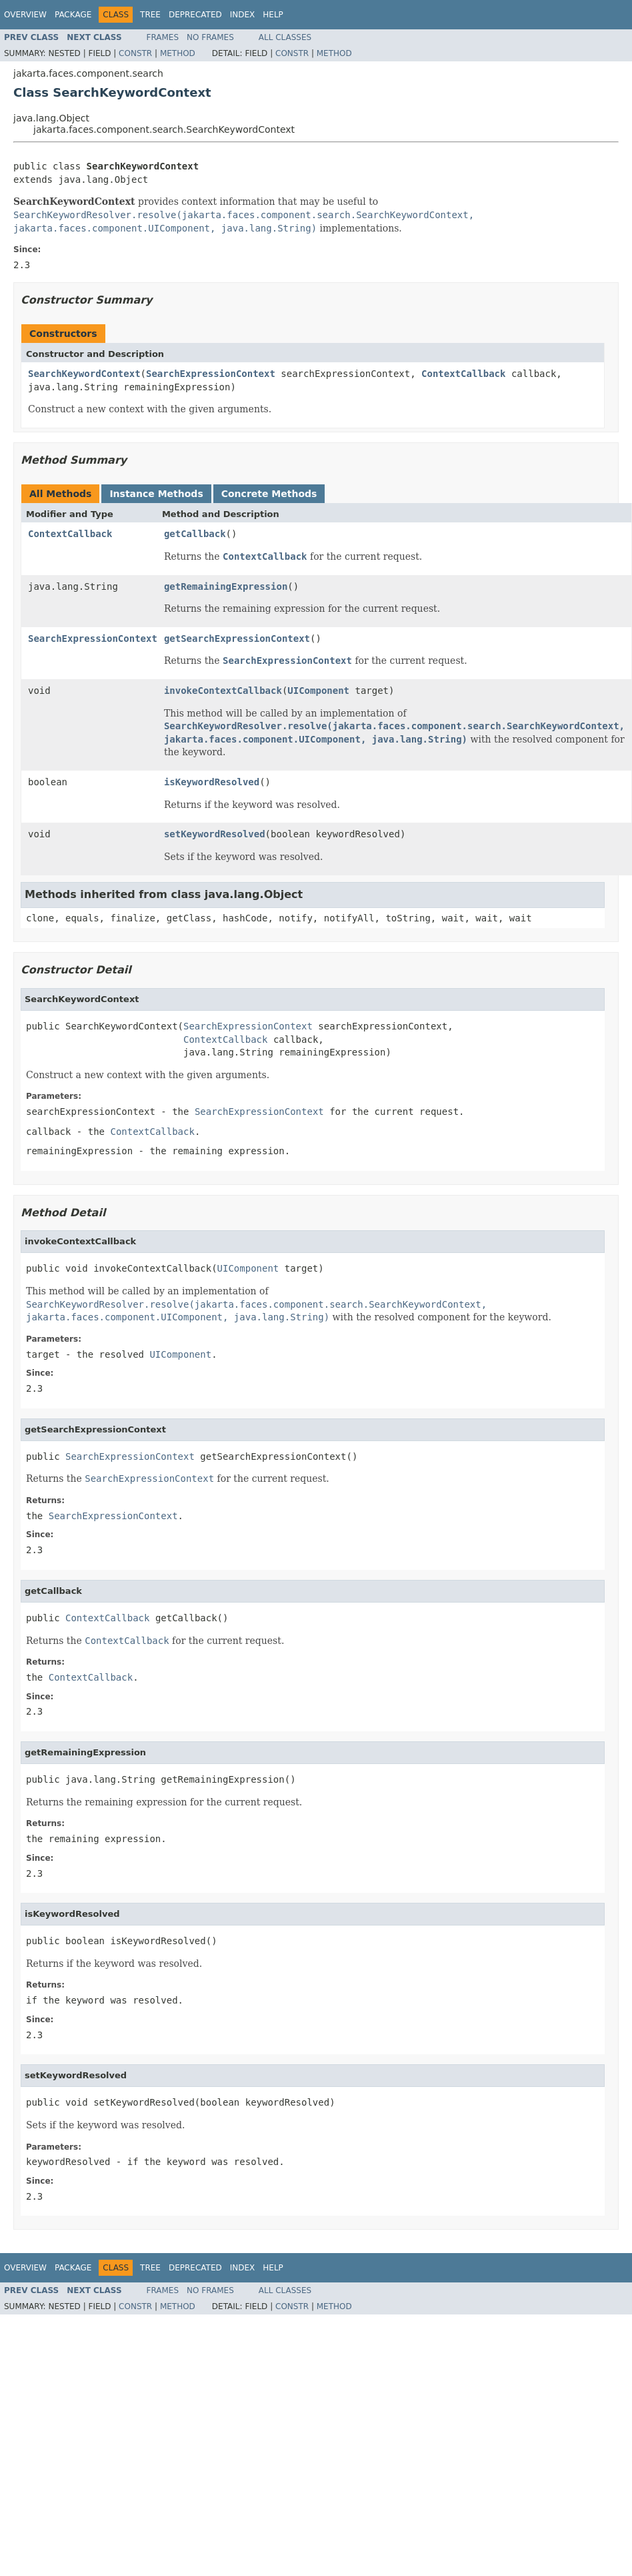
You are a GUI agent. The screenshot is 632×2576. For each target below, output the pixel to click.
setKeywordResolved (214, 834)
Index (242, 14)
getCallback (195, 533)
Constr (135, 53)
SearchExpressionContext (210, 373)
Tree (150, 14)
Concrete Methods (269, 493)
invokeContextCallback (223, 690)
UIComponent (318, 690)
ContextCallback (463, 373)
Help (273, 14)
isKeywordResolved (211, 782)
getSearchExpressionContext (237, 638)
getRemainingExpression (225, 586)
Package (73, 14)
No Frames (210, 37)
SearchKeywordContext (84, 373)
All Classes (285, 37)
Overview (25, 14)
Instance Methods (156, 493)
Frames (163, 37)
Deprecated (195, 14)
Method (177, 53)
